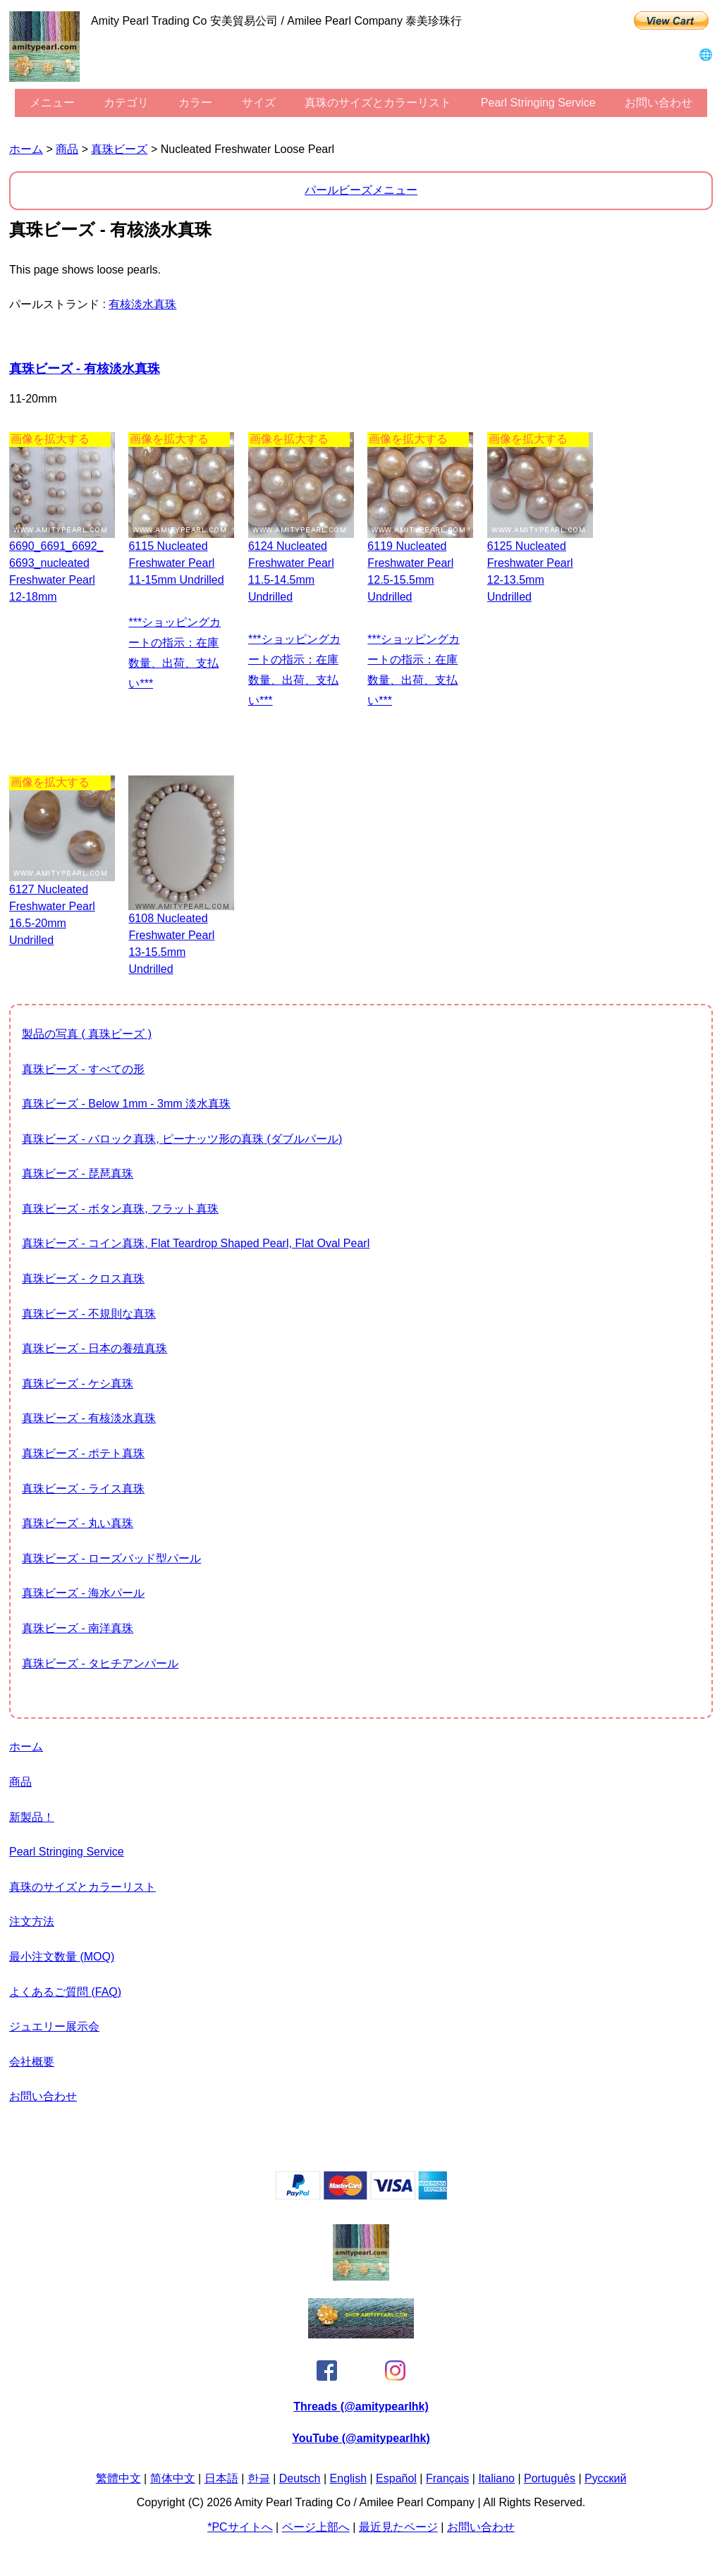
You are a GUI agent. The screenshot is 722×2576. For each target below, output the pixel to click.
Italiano (496, 2478)
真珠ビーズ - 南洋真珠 (77, 1628)
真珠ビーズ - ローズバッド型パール (111, 1558)
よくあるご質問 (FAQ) (65, 1992)
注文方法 (31, 1921)
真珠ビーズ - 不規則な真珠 (89, 1314)
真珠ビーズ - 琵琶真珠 (77, 1173)
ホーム (26, 149)
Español (396, 2478)
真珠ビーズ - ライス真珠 (83, 1489)
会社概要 (31, 2062)
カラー (195, 103)
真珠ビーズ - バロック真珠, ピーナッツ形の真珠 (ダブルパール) (182, 1139)
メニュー (52, 103)
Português (549, 2478)
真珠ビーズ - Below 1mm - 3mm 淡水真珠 (126, 1104)
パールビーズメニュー (361, 190)
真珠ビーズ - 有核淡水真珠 (84, 369)
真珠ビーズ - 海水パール (83, 1593)
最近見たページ (398, 2527)
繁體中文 (118, 2478)
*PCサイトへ (239, 2527)
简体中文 (172, 2478)
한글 (258, 2478)
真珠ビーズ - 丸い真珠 (77, 1523)
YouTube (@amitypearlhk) (360, 2438)
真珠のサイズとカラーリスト (378, 103)
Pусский (605, 2478)
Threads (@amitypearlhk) (361, 2406)
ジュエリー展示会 (54, 2026)
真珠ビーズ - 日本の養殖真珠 (94, 1348)
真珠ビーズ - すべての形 (83, 1069)
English (348, 2478)
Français (447, 2478)
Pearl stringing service (538, 103)
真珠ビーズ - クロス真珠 (83, 1278)
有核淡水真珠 (142, 304)
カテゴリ (126, 103)
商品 (67, 149)
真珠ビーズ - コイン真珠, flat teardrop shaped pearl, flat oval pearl (195, 1243)
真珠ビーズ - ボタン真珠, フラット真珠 (120, 1209)
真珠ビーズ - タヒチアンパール (100, 1663)
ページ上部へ (316, 2527)
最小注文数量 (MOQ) (61, 1957)
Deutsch (300, 2478)
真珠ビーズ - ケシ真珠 (77, 1384)
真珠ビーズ (119, 149)
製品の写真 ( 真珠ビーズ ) (87, 1034)
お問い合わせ (658, 103)
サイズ (259, 103)
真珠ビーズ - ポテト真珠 (83, 1453)
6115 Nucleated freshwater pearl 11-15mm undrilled (176, 563)
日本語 (221, 2478)
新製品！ (31, 1817)
